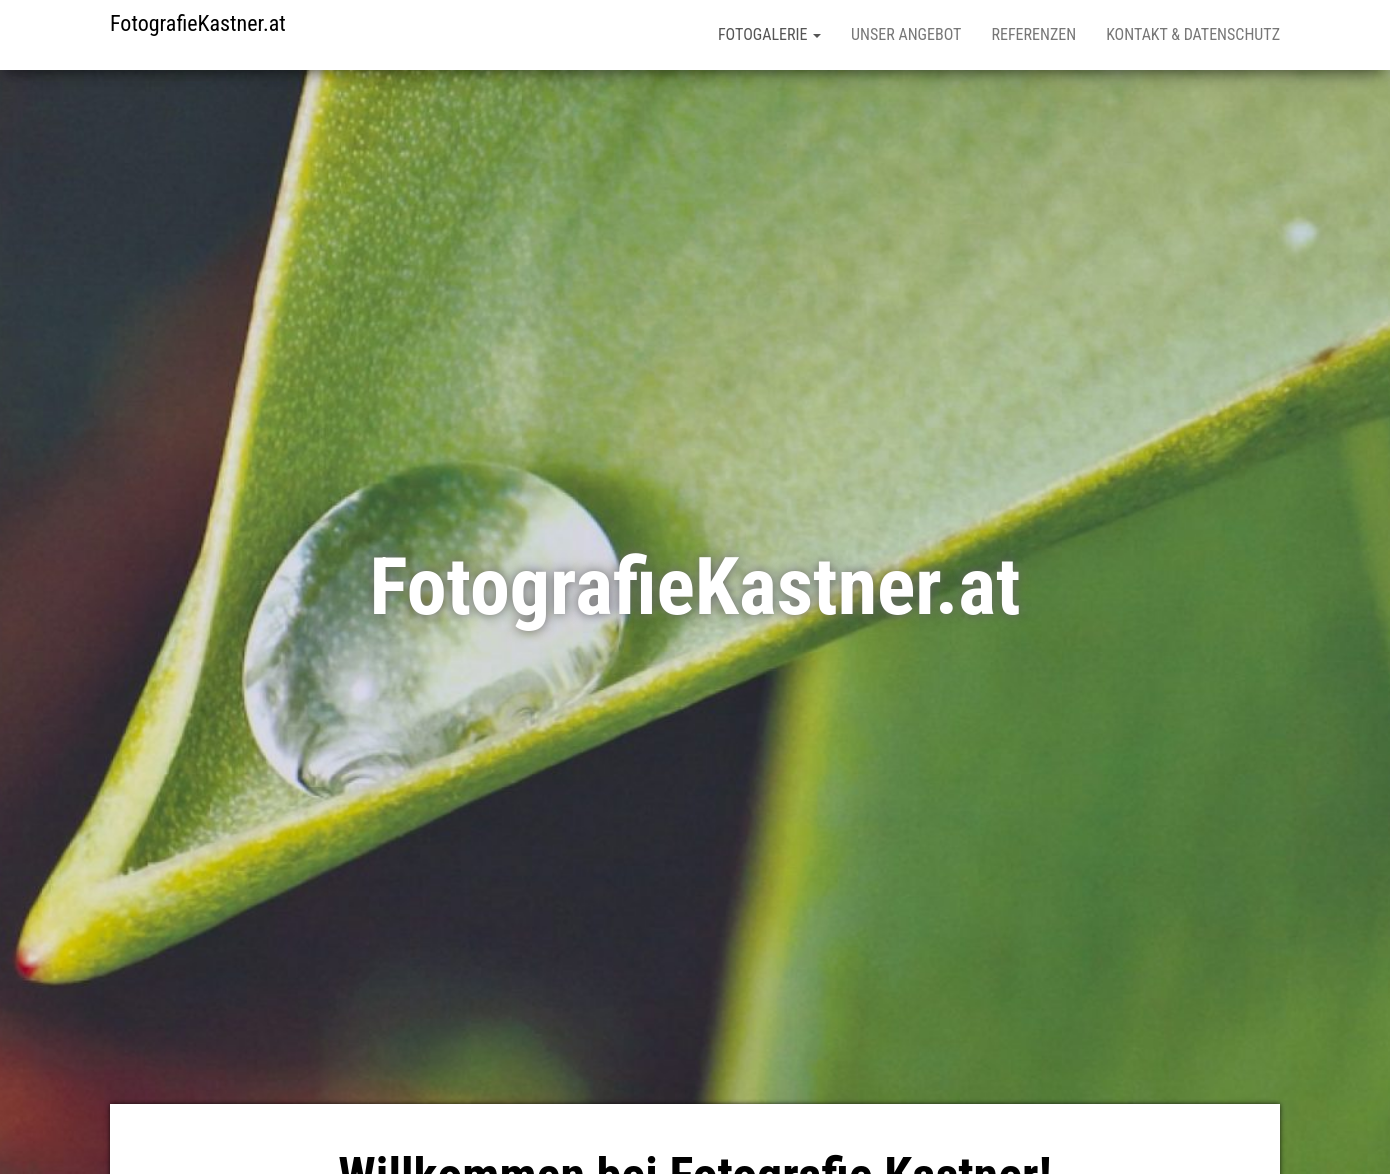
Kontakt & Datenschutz (1193, 34)
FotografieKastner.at (198, 23)
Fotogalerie (769, 34)
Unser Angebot (906, 34)
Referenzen (1033, 34)
